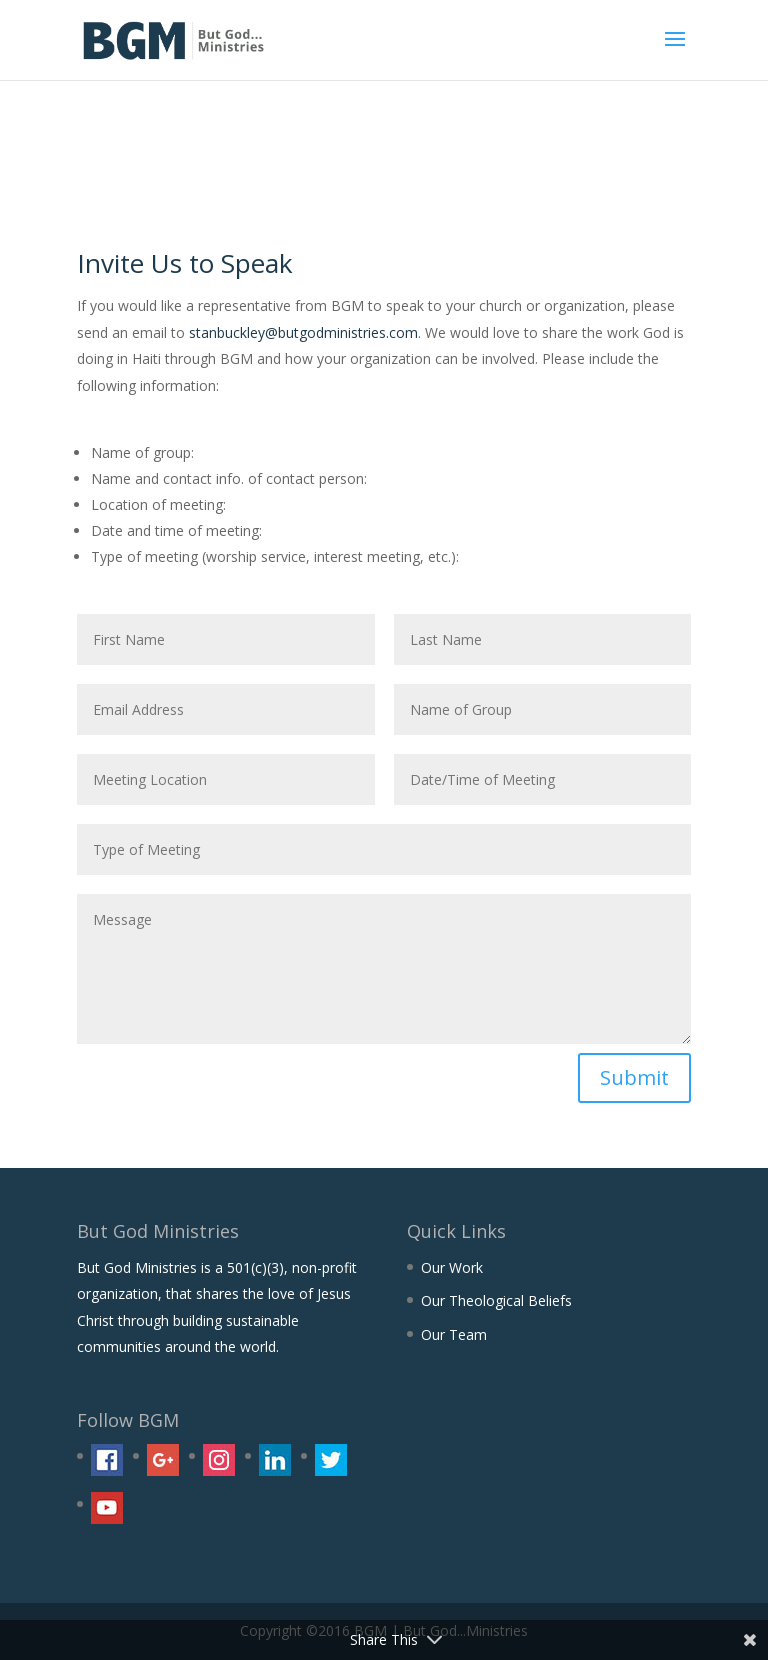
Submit (634, 1077)
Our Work (452, 1267)
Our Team (454, 1334)
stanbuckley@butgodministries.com (303, 332)
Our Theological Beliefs (496, 1300)
